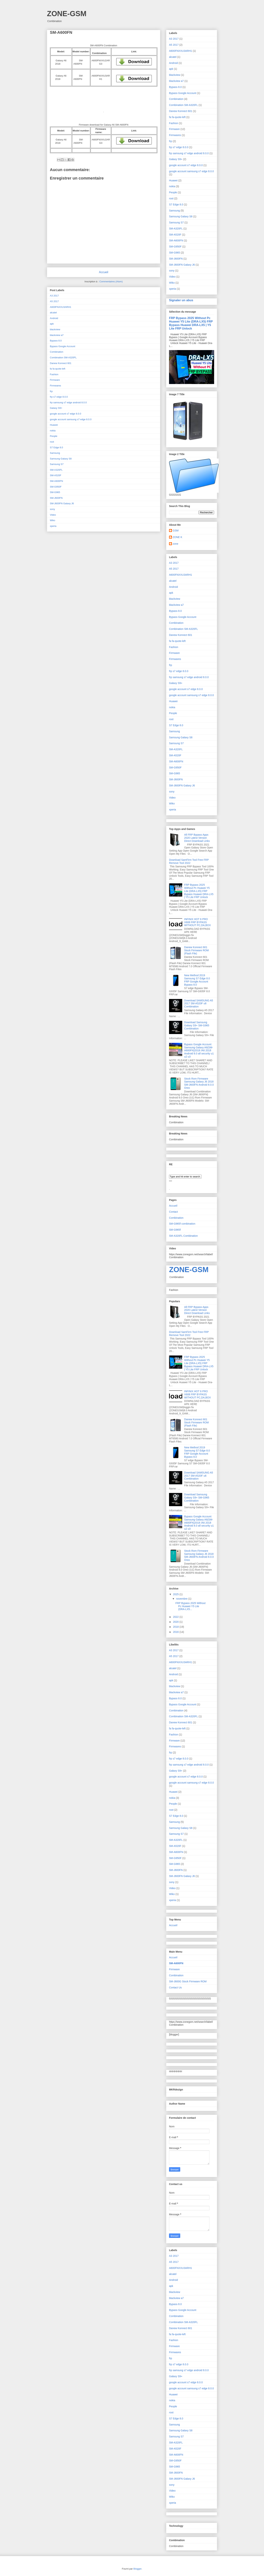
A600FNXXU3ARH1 (60, 307)
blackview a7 (56, 335)
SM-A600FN (56, 481)
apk (52, 323)
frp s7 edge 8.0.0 (59, 396)
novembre (182, 1598)
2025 (176, 1594)
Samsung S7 (56, 464)
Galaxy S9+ (56, 408)
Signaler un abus (181, 300)
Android (54, 318)
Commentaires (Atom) (111, 281)
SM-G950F (56, 486)
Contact (173, 1211)
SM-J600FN (56, 498)
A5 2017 (54, 301)
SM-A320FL (56, 469)
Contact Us (175, 1987)
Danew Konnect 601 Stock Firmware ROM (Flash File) (196, 950)
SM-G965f (175, 1229)
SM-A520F (55, 475)
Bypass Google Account (62, 346)
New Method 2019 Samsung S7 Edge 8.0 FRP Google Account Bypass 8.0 (197, 980)
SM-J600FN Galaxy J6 (62, 503)
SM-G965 (55, 492)
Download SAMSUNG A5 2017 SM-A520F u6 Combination (198, 1003)
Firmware (55, 380)
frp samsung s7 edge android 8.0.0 (68, 402)
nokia (53, 430)
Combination (56, 351)
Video (53, 514)
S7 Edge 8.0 (56, 447)
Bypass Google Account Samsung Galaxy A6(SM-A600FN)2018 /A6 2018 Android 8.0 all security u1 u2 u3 (199, 1050)
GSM (176, 530)
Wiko (52, 520)
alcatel (53, 312)
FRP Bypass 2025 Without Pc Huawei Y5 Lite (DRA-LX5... (190, 1606)
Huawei (54, 424)
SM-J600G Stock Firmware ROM (188, 1981)
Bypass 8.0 (56, 340)
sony (52, 509)
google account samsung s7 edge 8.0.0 (70, 419)
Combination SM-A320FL (63, 357)
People (53, 436)
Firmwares (55, 385)
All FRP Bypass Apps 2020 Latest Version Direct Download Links (197, 837)
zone (175, 543)
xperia (53, 526)
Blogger (137, 2568)
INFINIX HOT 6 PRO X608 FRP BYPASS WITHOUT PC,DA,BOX (197, 922)
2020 (176, 1621)
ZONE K (177, 537)
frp (51, 391)
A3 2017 (54, 295)
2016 (176, 1631)
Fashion (54, 374)
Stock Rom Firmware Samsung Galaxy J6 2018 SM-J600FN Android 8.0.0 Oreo (199, 1083)
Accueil (103, 272)
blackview (55, 329)
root (52, 441)
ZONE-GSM (67, 14)
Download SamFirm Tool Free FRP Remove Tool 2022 (189, 861)
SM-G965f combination (182, 1223)
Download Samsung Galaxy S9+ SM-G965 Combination (196, 1025)
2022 (176, 1616)
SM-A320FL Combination (183, 1235)
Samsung (55, 453)
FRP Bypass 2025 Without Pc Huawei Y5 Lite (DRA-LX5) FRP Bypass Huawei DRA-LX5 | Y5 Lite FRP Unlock (191, 323)
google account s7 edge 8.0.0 (65, 413)
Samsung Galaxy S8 (61, 458)
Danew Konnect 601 (60, 363)
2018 (176, 1626)
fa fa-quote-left (57, 368)
